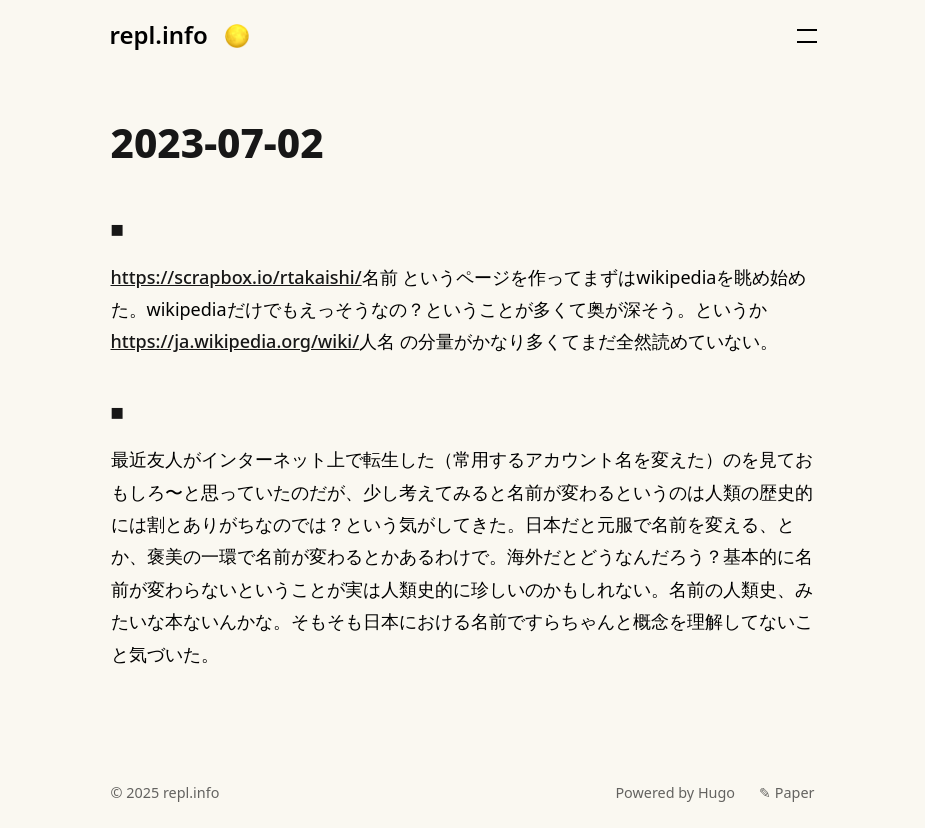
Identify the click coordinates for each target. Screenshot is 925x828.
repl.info (159, 35)
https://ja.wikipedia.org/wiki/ (235, 341)
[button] (237, 36)
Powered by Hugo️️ (675, 792)
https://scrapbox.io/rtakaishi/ (236, 277)
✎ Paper (786, 792)
